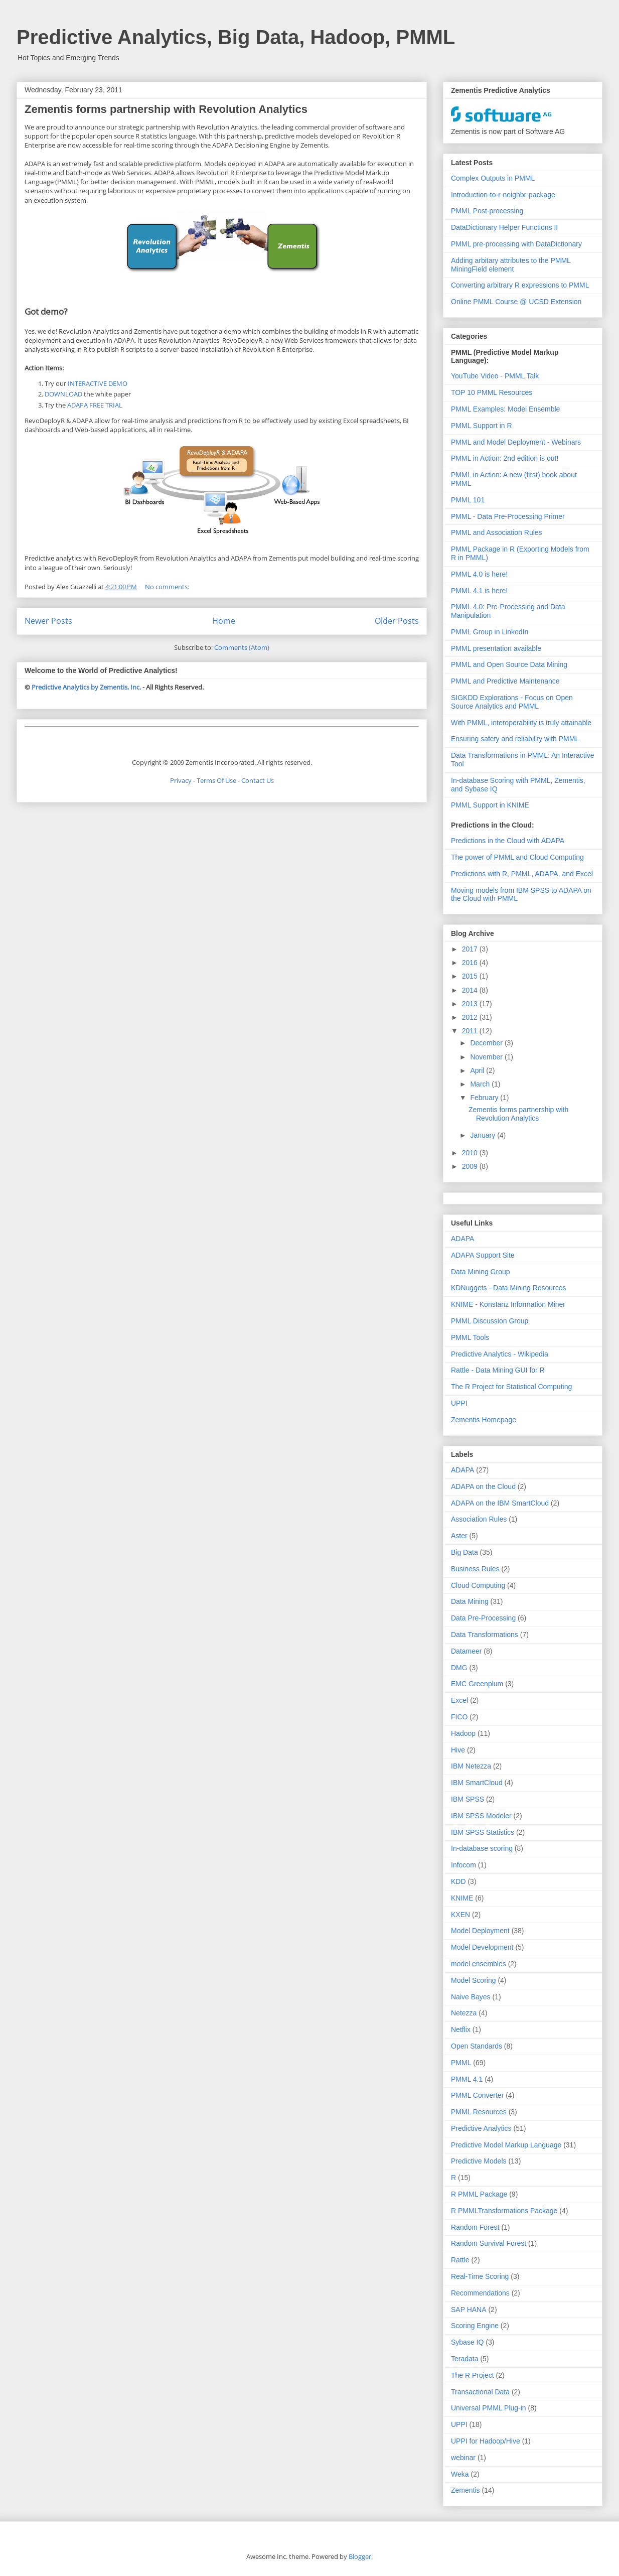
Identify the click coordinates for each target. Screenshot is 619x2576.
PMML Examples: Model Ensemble (505, 409)
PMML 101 (468, 500)
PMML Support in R (481, 426)
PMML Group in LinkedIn (489, 632)
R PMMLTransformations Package (504, 2211)
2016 (471, 963)
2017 (471, 949)
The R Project (472, 2375)
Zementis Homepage (483, 1420)
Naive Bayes (471, 1997)
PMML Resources (479, 2112)
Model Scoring (473, 1980)
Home (223, 620)
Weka (460, 2474)
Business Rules (475, 1569)
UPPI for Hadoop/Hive (485, 2441)
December (487, 1043)
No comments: (168, 586)
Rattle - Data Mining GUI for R (498, 1370)
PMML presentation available (496, 648)
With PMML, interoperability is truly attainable (521, 723)
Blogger (360, 2556)
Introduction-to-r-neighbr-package (503, 195)
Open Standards (476, 2046)
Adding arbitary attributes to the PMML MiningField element (510, 264)
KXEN (460, 1915)
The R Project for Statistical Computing (511, 1387)
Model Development (482, 1947)
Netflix (461, 2029)
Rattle (460, 2260)
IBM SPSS (467, 1799)
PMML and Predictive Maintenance (505, 681)
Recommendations (480, 2293)
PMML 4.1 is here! (479, 591)
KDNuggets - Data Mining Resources (508, 1288)
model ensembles (478, 1964)
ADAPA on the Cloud (483, 1486)
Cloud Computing (478, 1585)
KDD (458, 1881)
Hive (458, 1750)
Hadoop (463, 1733)
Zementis (465, 2490)
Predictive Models (479, 2161)
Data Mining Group (480, 1272)
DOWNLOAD (63, 393)
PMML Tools (470, 1337)
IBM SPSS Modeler (481, 1816)
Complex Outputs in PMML (493, 178)
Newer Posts (48, 620)
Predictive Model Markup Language (506, 2145)
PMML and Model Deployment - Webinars (516, 442)
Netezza (464, 2013)
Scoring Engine (475, 2326)
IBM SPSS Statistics (482, 1832)
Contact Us (257, 780)
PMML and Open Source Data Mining (509, 664)
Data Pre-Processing (483, 1618)
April (478, 1070)
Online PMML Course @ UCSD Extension (516, 302)
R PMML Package (479, 2194)
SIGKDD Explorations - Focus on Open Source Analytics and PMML (512, 702)
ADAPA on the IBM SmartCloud (500, 1503)
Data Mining (470, 1601)
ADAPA (462, 1239)
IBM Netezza (471, 1766)
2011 (471, 1031)
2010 (471, 1153)
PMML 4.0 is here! (479, 574)
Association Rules (479, 1519)
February (485, 1098)
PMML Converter (477, 2095)
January (483, 1135)
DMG (459, 1668)
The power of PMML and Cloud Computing (517, 857)
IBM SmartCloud (477, 1783)
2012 (471, 1017)
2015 (471, 976)
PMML (461, 2063)
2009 (471, 1166)
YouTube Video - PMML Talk (495, 376)
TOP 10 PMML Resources (491, 392)
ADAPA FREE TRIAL (94, 405)
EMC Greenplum (477, 1684)
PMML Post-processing (487, 211)
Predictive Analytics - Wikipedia (499, 1354)
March (481, 1084)
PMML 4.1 (467, 2079)
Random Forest (475, 2227)
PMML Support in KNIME (490, 805)
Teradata (464, 2359)
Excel (459, 1700)
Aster (459, 1536)
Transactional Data (480, 2392)
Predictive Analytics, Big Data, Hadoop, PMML (236, 37)
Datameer (466, 1651)
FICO (459, 1717)
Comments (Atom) (241, 647)
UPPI (459, 1403)
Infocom (463, 1865)
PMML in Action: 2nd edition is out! (504, 458)
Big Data (464, 1552)
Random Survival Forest (488, 2243)
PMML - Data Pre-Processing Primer (508, 516)
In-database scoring (482, 1848)
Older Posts (397, 620)
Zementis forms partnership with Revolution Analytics (166, 109)
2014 (471, 990)
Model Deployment (480, 1931)
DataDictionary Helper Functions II (504, 227)
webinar (463, 2458)
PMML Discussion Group (489, 1321)
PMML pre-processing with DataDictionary (516, 244)
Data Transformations (484, 1635)
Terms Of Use (216, 780)
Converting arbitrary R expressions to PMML (520, 285)
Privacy (181, 780)
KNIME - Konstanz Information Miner (508, 1304)
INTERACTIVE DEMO (97, 383)
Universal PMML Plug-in (488, 2408)
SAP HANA (469, 2310)
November (487, 1057)
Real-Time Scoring (480, 2276)
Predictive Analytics (481, 2128)
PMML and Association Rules (496, 532)
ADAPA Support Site (483, 1255)
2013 (471, 1004)
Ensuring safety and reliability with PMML (515, 739)
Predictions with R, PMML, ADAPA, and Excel (522, 874)
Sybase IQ (467, 2342)
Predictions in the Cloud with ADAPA (507, 841)
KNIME (462, 1898)
